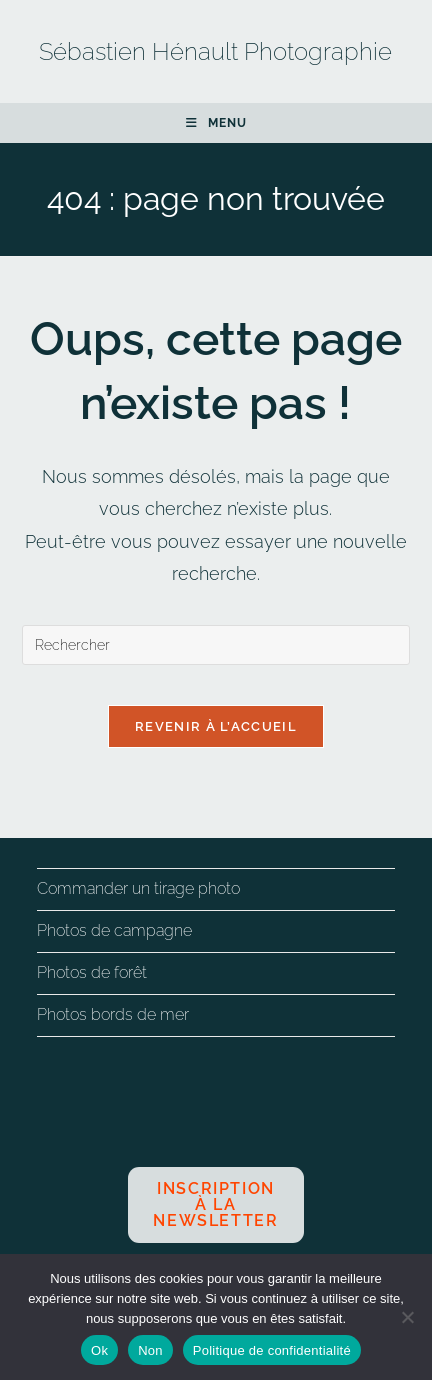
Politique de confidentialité (272, 1350)
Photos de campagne (114, 930)
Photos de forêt (92, 972)
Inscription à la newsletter (215, 1204)
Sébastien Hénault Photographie (215, 51)
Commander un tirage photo (138, 888)
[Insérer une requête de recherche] (216, 645)
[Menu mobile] (216, 123)
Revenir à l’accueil (216, 726)
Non (150, 1350)
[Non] (407, 1317)
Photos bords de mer (113, 1014)
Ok (99, 1350)
